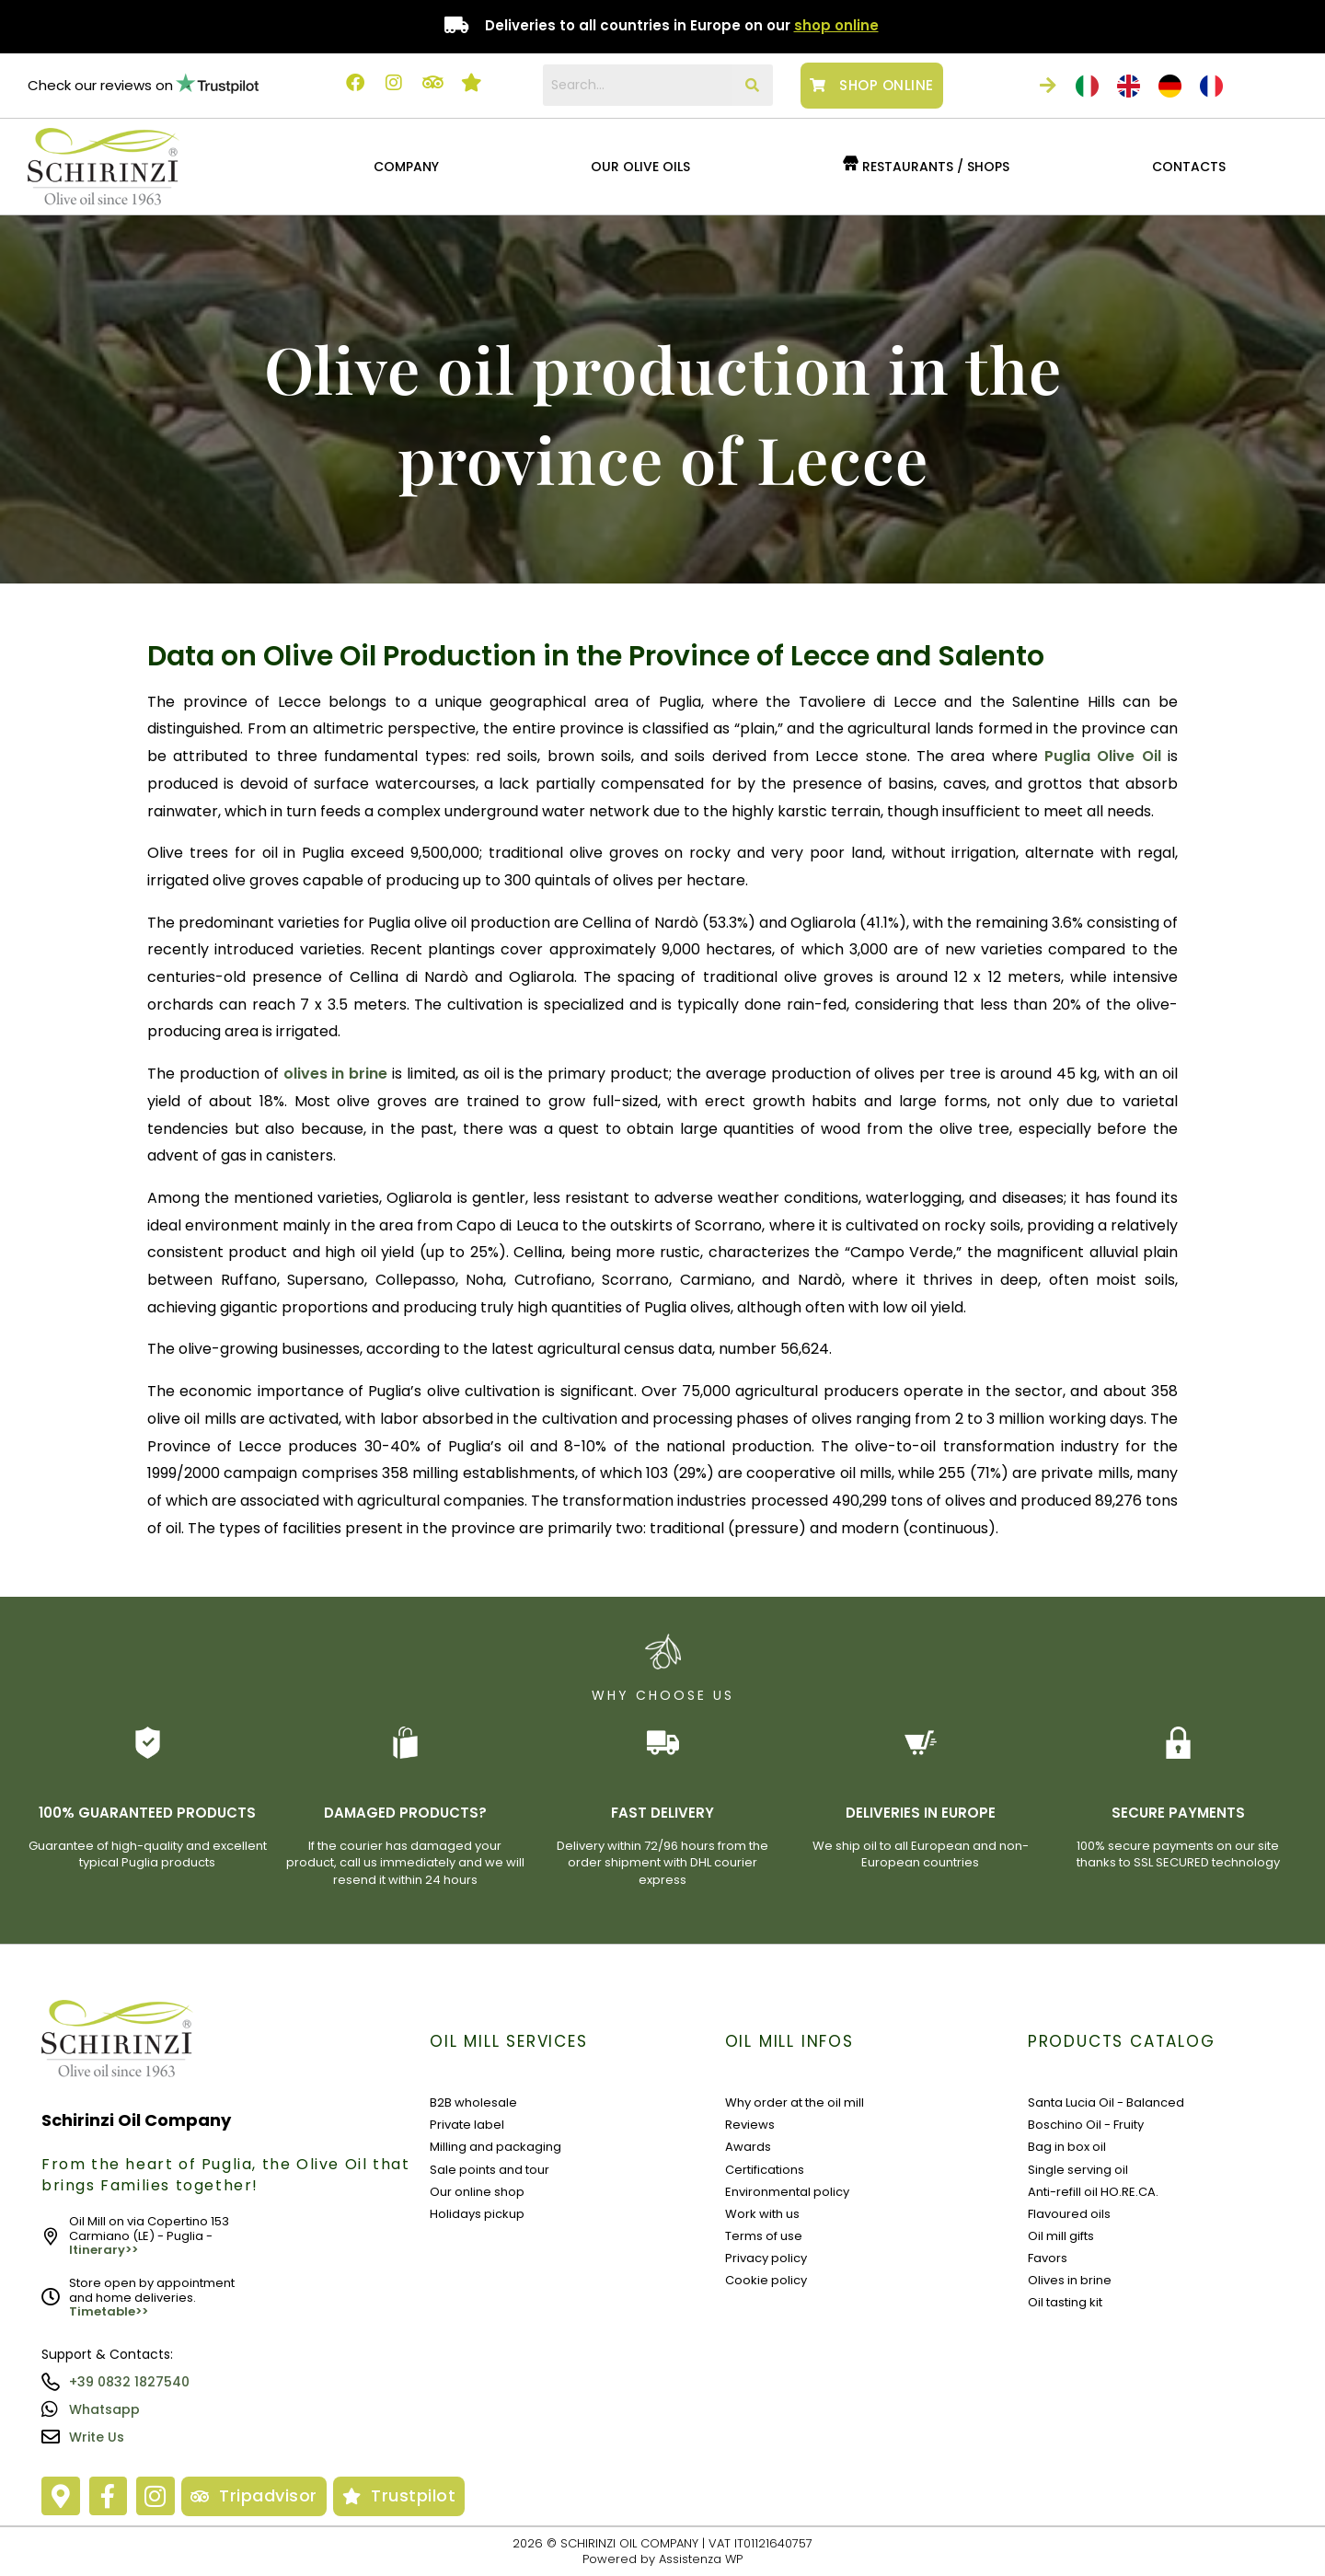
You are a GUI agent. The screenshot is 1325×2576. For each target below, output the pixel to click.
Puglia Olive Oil (1102, 756)
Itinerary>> (103, 2250)
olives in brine (335, 1073)
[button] (410, 166)
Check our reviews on (100, 85)
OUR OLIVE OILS (640, 166)
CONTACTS (1189, 166)
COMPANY (406, 166)
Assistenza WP (701, 2559)
